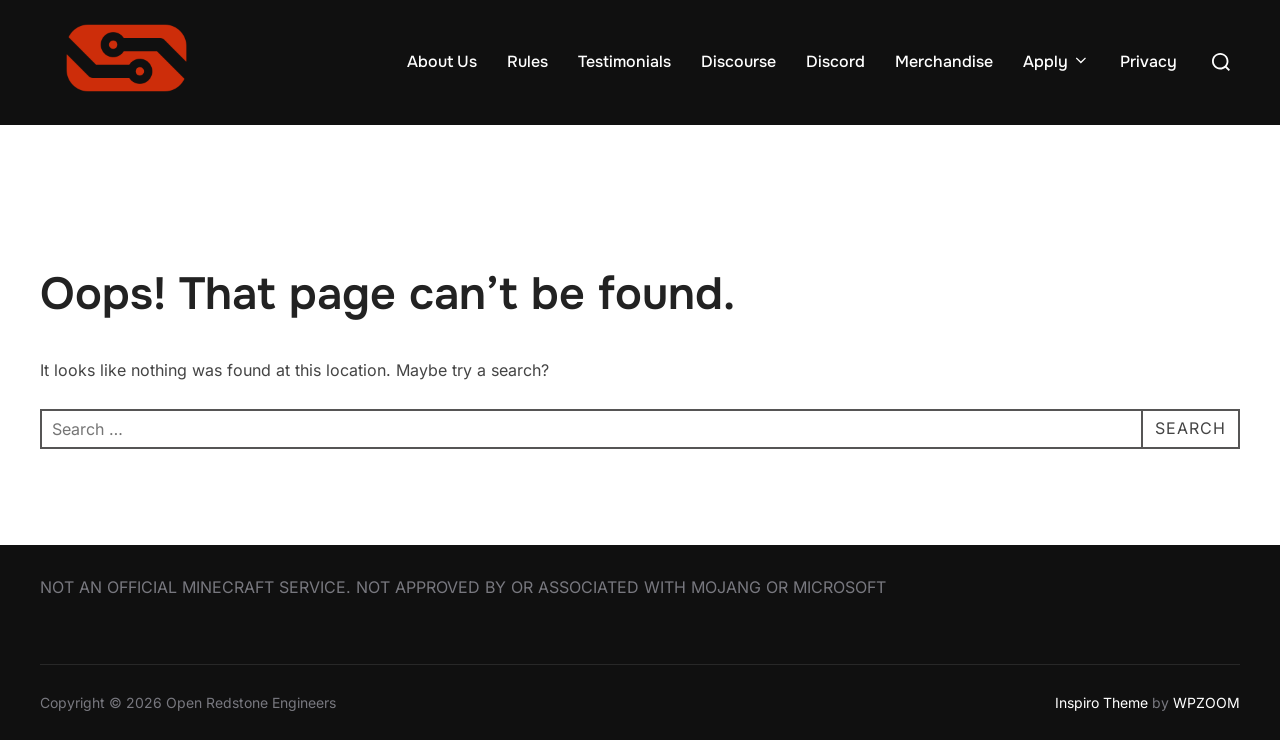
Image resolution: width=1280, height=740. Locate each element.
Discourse (738, 61)
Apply (1056, 61)
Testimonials (624, 61)
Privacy (1148, 61)
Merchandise (944, 61)
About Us (442, 61)
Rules (527, 61)
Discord (835, 61)
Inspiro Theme (1101, 702)
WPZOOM (1206, 702)
